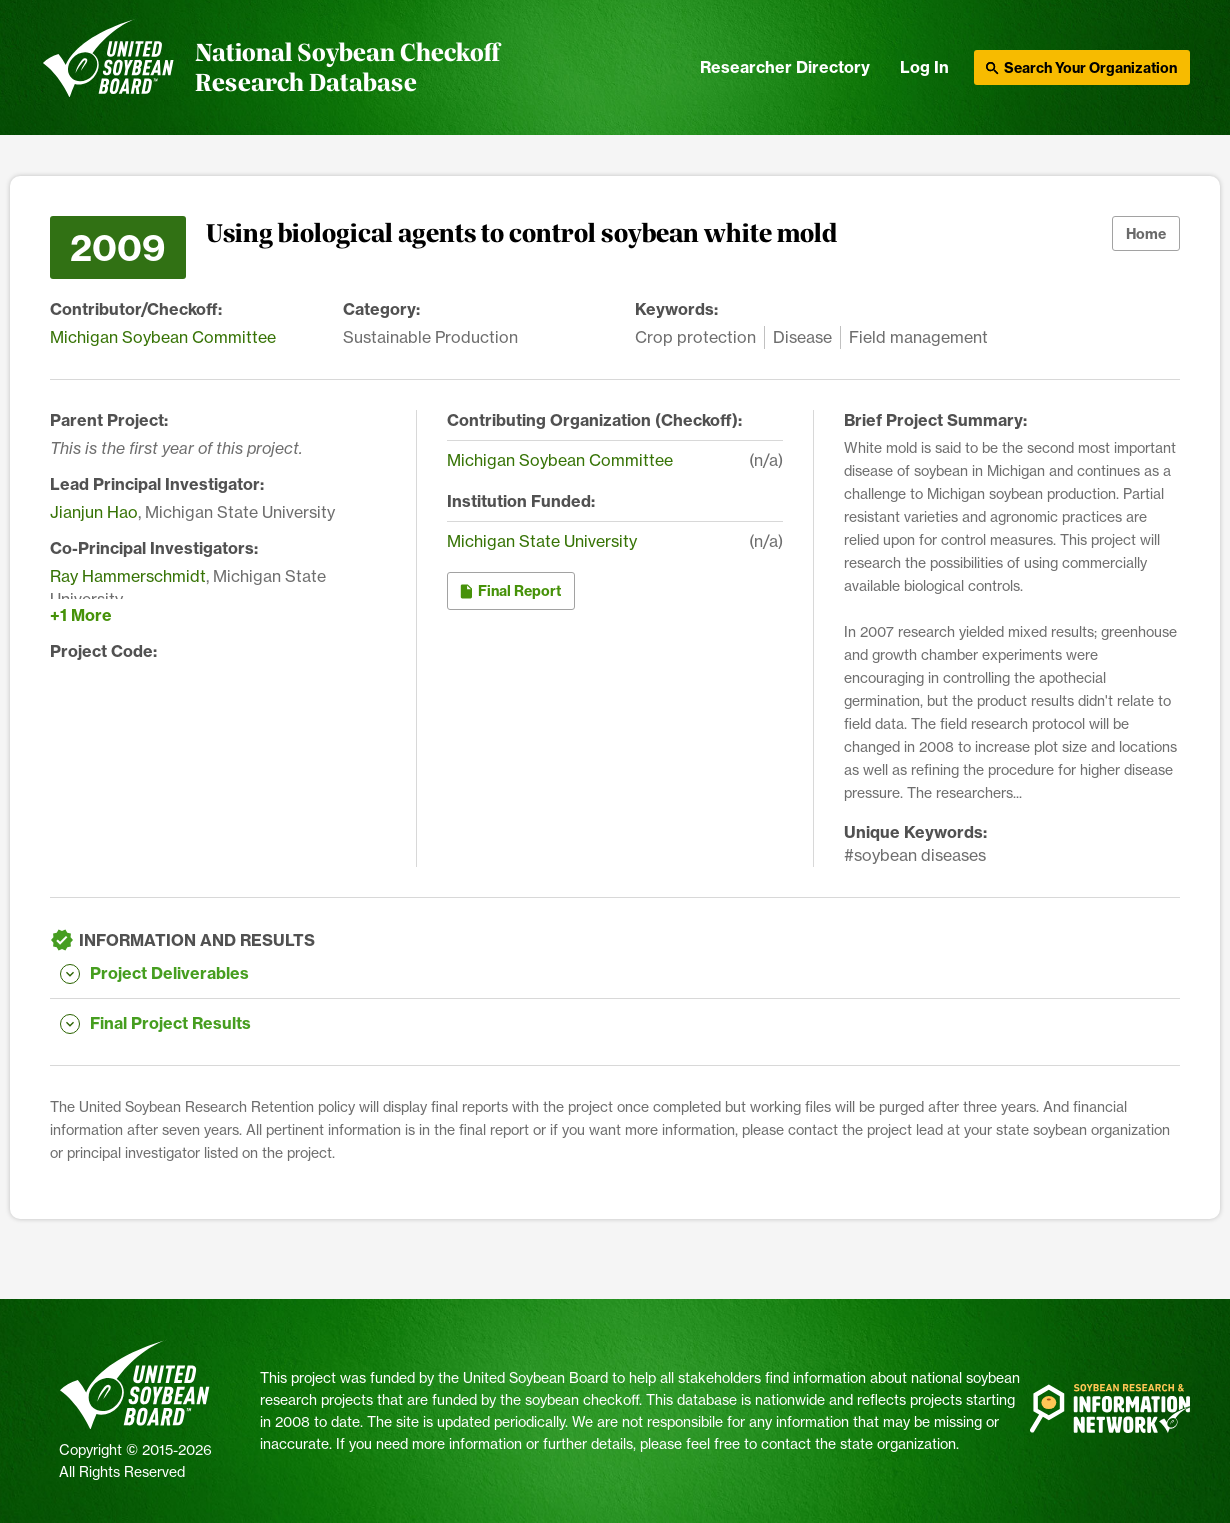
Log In (924, 67)
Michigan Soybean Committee (163, 337)
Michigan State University (542, 541)
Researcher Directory (785, 67)
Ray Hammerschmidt (128, 576)
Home (1146, 234)
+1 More (81, 615)
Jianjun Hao (94, 512)
